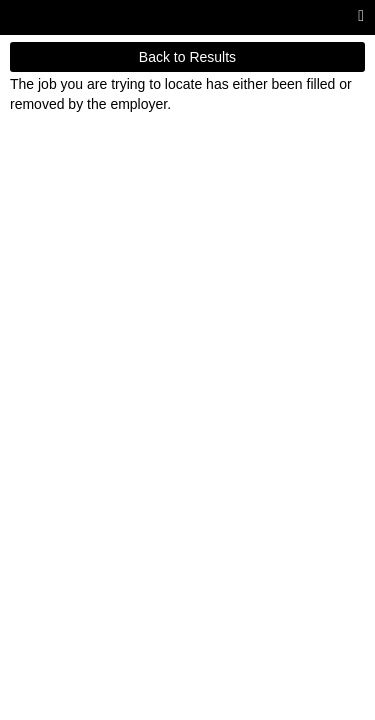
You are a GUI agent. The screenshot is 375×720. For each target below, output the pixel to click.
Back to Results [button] (187, 57)
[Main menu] (361, 16)
